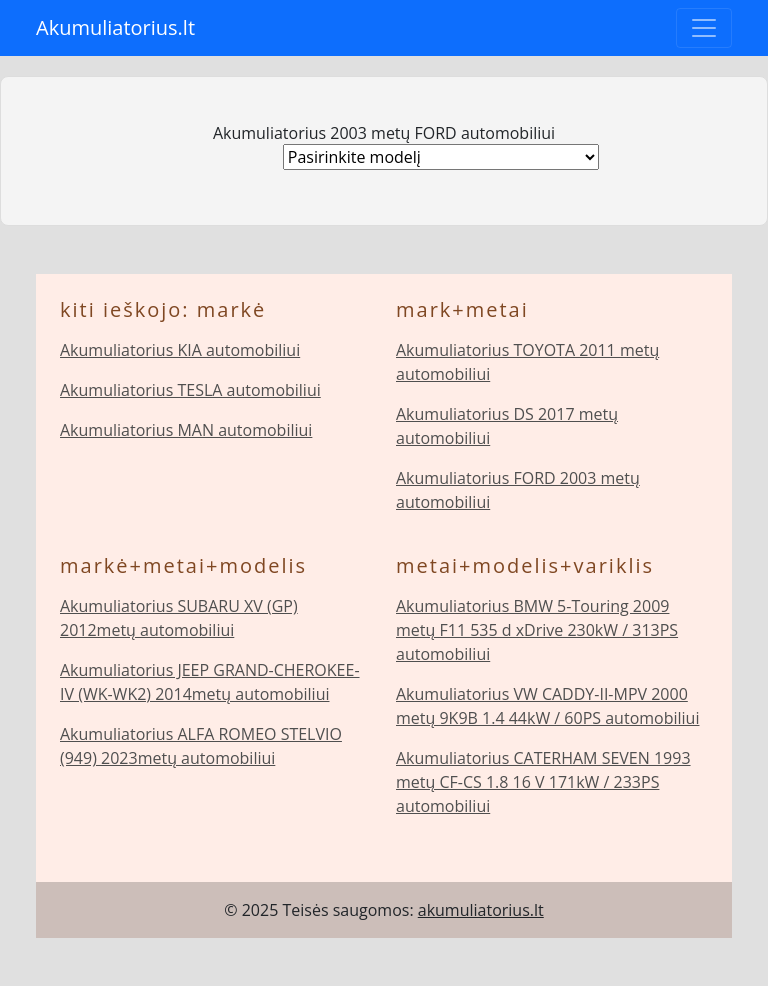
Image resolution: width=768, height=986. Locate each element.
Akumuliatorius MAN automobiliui (186, 430)
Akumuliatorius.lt (115, 27)
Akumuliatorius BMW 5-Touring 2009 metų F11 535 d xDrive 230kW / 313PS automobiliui (537, 630)
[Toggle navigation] (704, 28)
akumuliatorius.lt (481, 910)
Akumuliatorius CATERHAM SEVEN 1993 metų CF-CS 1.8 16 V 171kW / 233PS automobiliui (543, 782)
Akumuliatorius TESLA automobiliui (190, 390)
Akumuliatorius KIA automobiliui (180, 350)
